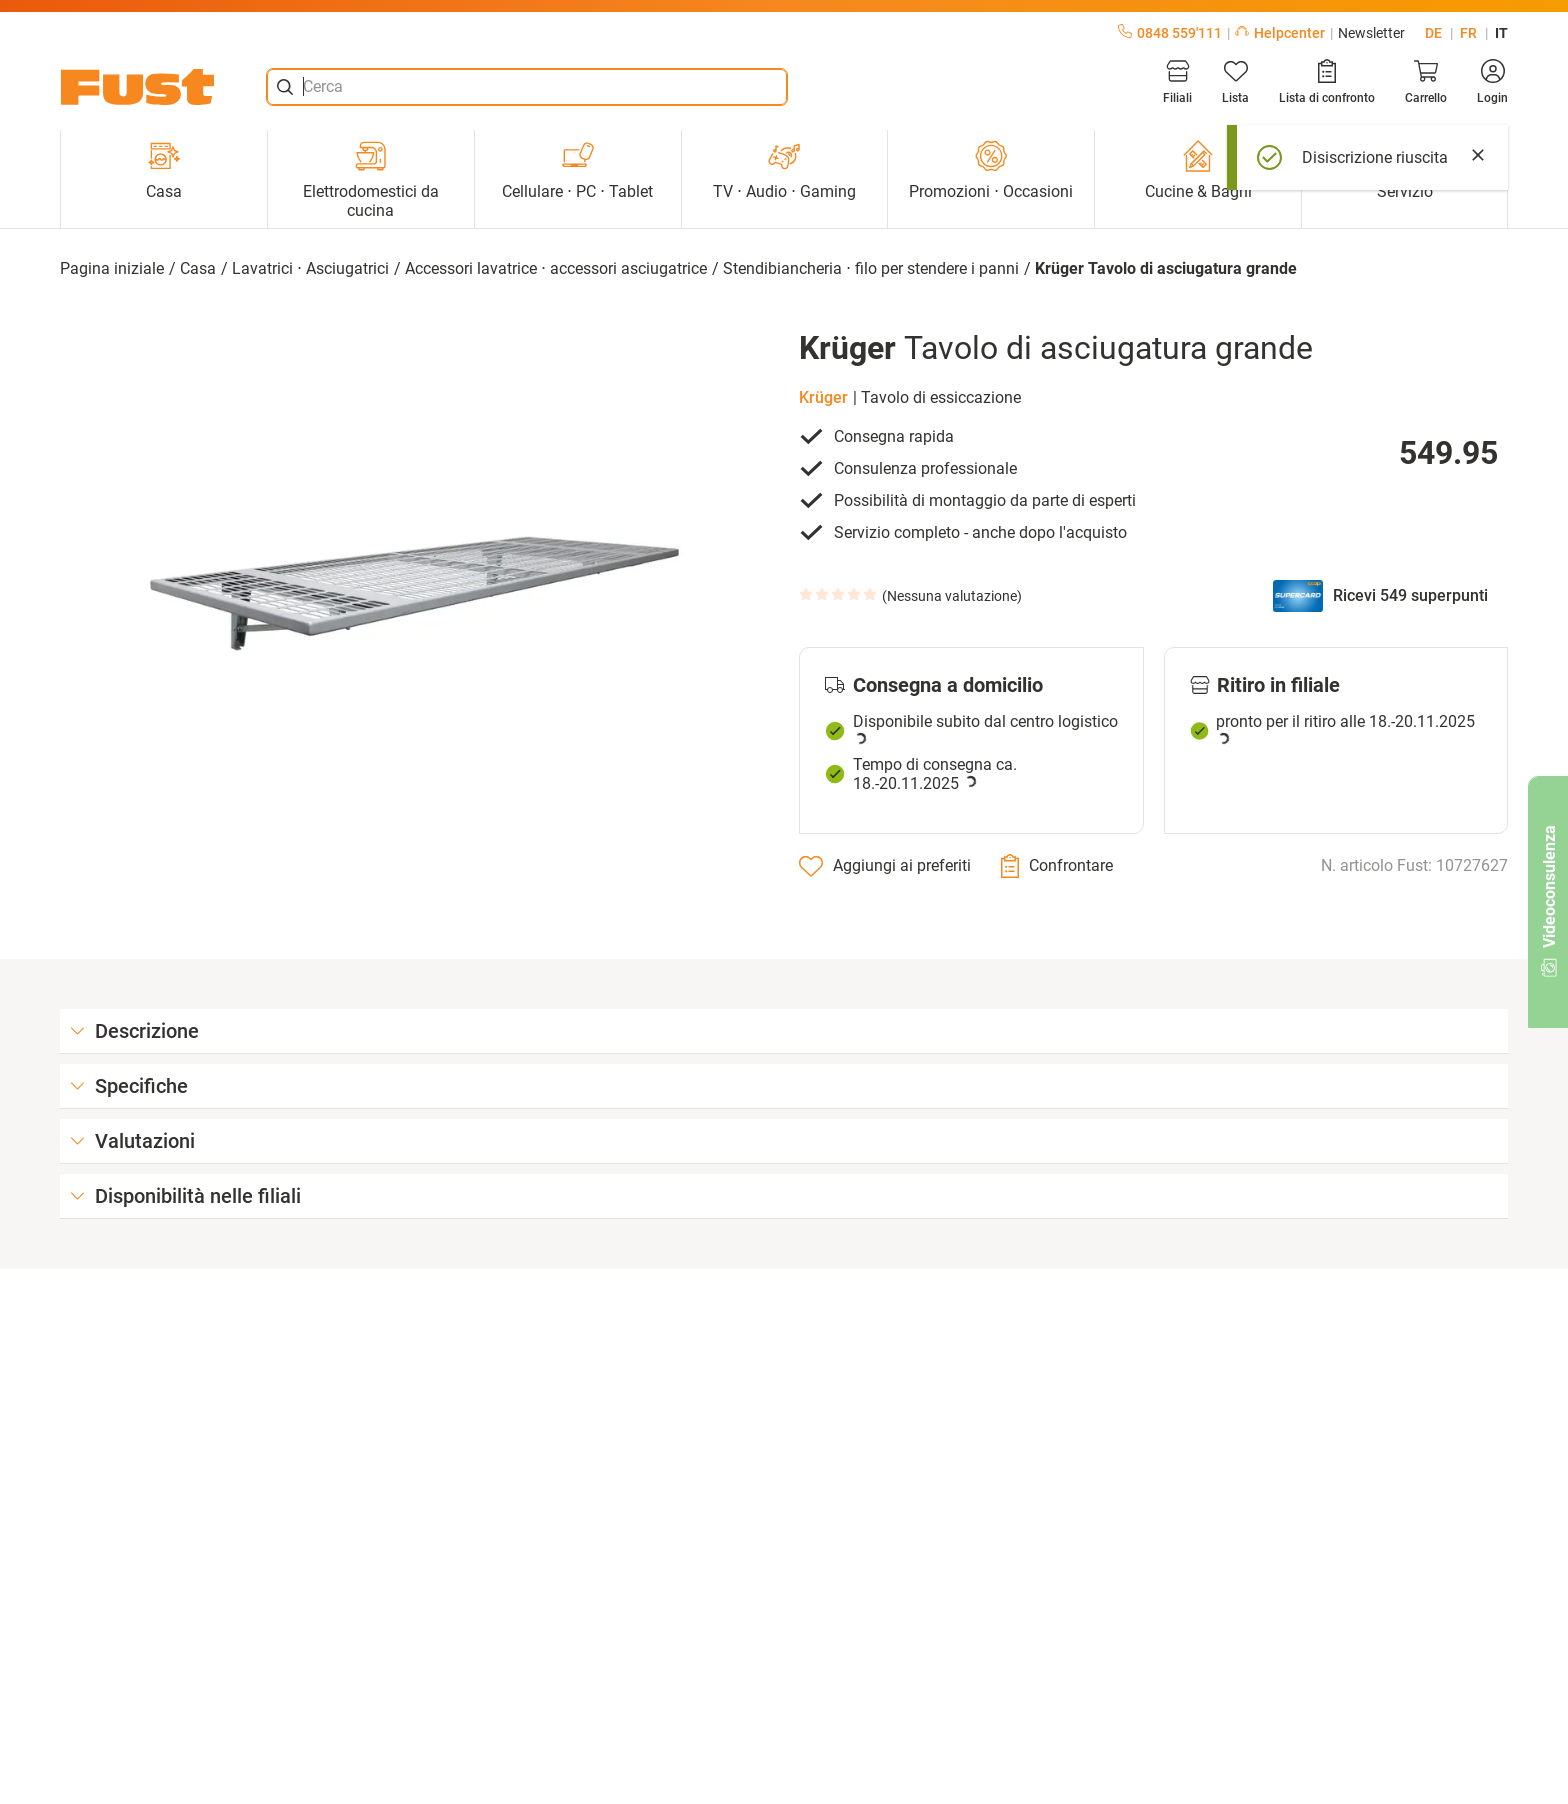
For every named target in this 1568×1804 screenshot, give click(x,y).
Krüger (823, 397)
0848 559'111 (1170, 33)
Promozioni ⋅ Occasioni (991, 170)
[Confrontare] (1057, 866)
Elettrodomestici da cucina (371, 180)
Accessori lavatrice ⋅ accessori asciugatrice (556, 268)
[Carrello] (1426, 82)
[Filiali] (1177, 82)
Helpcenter (1280, 33)
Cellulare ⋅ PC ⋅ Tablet (577, 170)
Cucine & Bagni (1198, 170)
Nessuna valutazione (952, 596)
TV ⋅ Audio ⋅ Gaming (784, 170)
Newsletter (1371, 33)
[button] (414, 594)
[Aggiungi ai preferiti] (885, 866)
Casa (164, 170)
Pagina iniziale (112, 268)
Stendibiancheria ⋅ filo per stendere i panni (871, 268)
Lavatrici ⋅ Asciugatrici (310, 268)
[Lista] (1235, 82)
